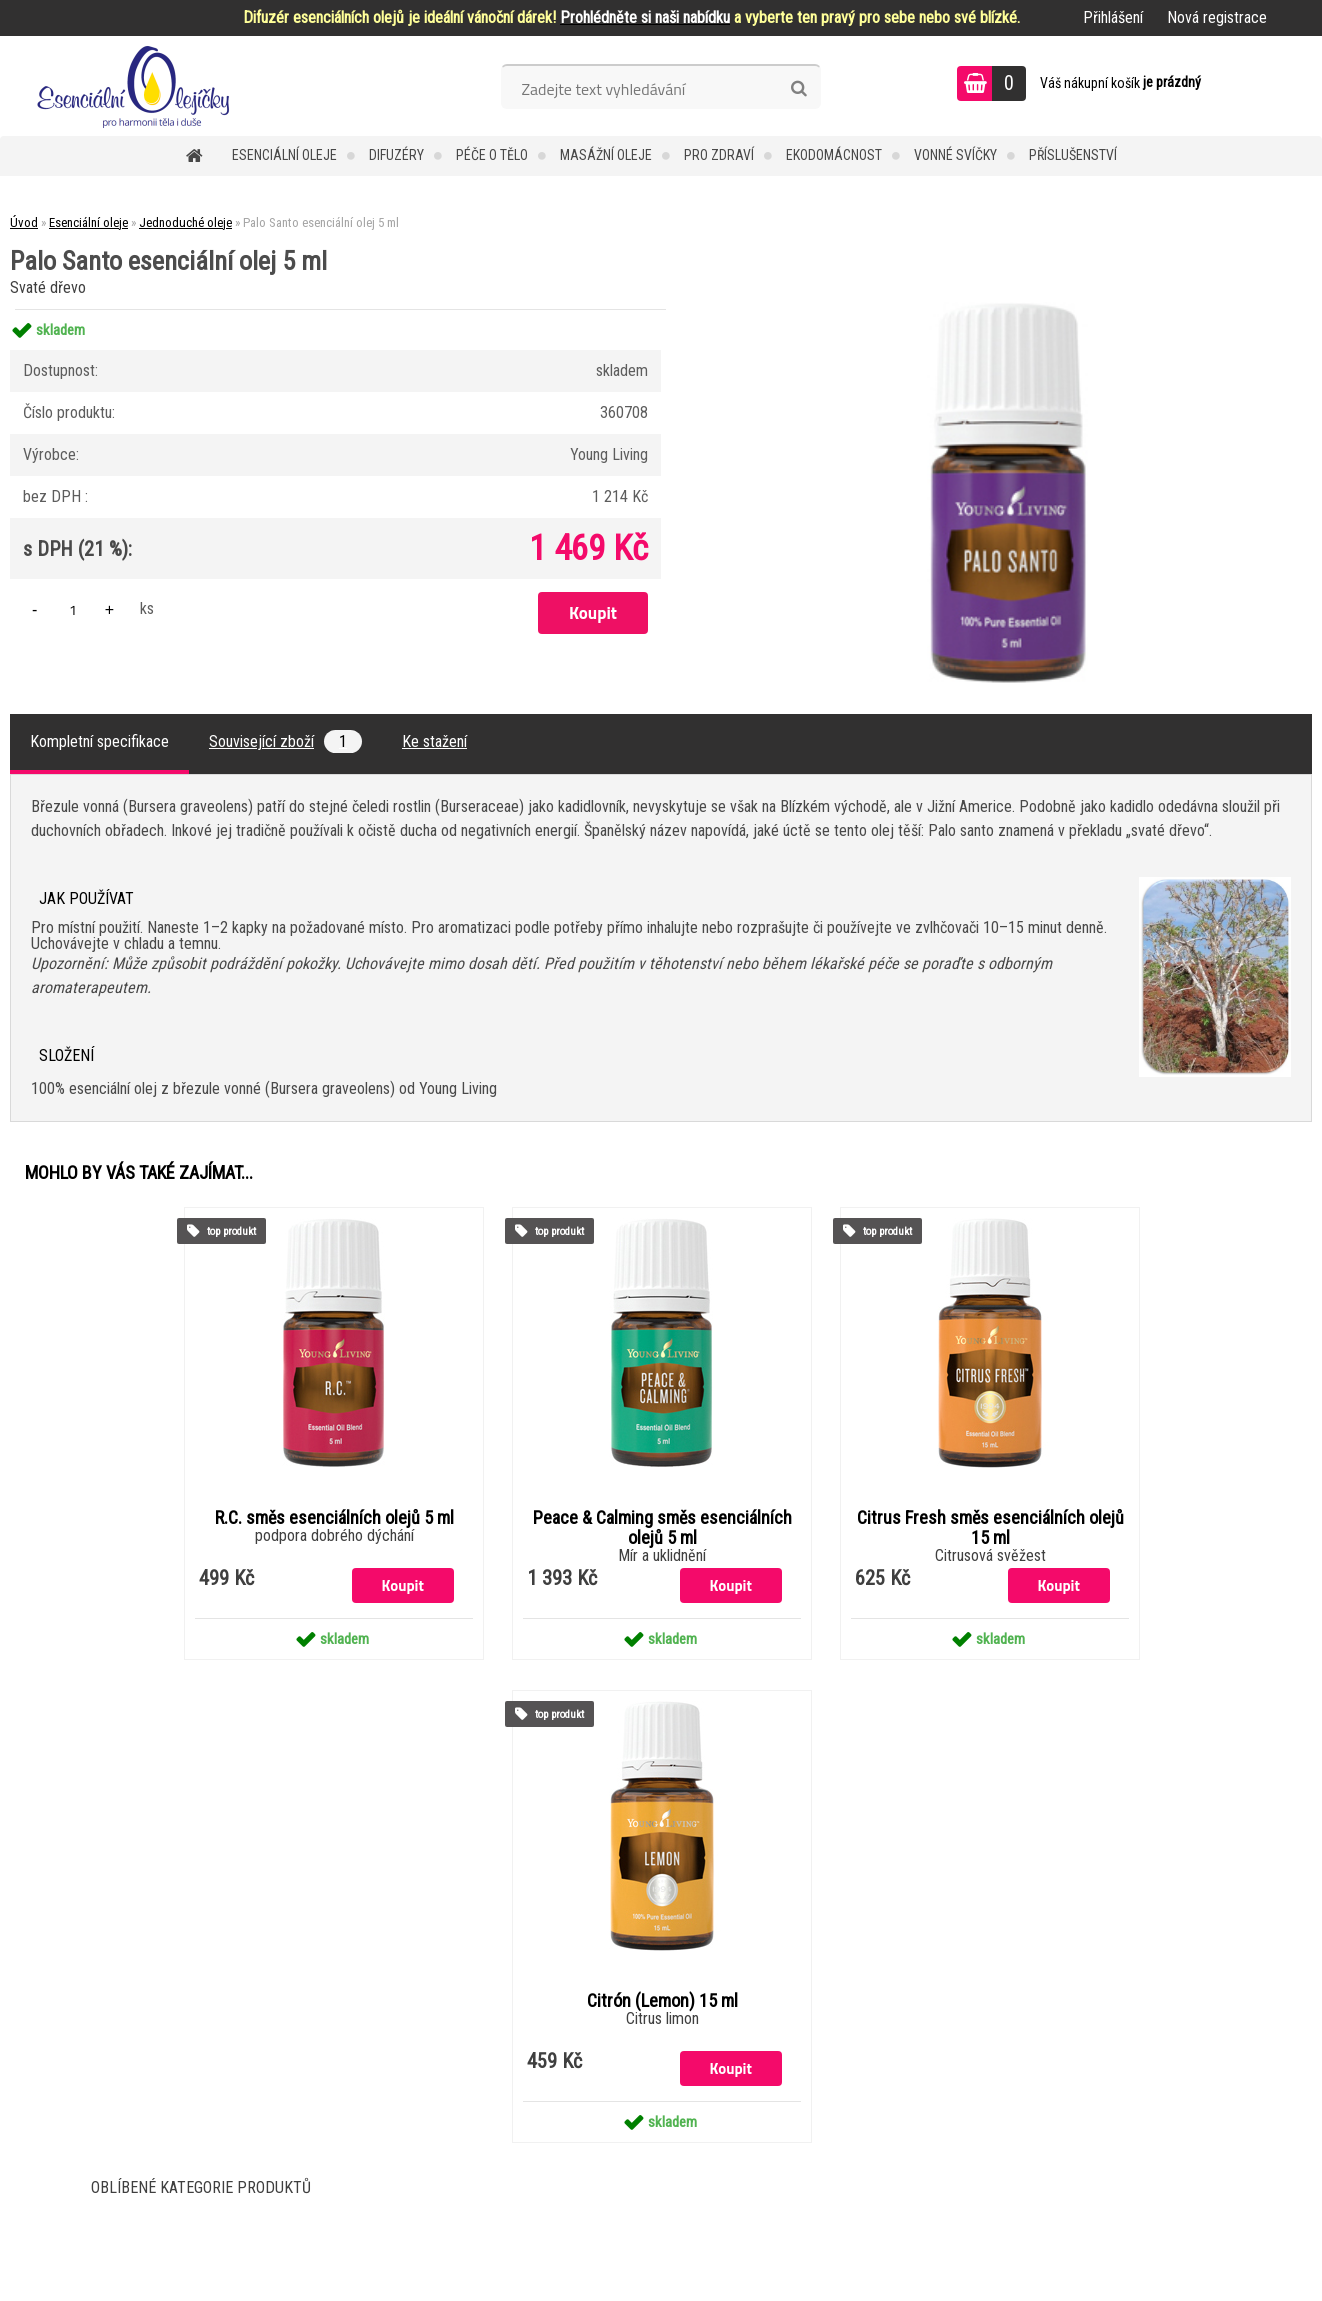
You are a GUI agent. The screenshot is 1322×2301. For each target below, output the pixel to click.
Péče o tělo (492, 155)
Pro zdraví (719, 155)
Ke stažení (434, 741)
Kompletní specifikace (99, 741)
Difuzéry (396, 155)
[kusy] (73, 609)
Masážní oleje (606, 155)
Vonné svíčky (955, 155)
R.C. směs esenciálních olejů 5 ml (334, 1518)
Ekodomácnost (834, 155)
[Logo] (137, 86)
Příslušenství (1073, 155)
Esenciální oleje (284, 155)
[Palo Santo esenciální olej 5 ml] (1009, 309)
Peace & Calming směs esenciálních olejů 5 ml (662, 1528)
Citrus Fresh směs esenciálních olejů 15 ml (990, 1528)
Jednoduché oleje (185, 222)
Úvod (24, 222)
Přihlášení (1113, 17)
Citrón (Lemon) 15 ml (662, 2001)
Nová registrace (1217, 17)
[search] (798, 89)
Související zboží (285, 741)
